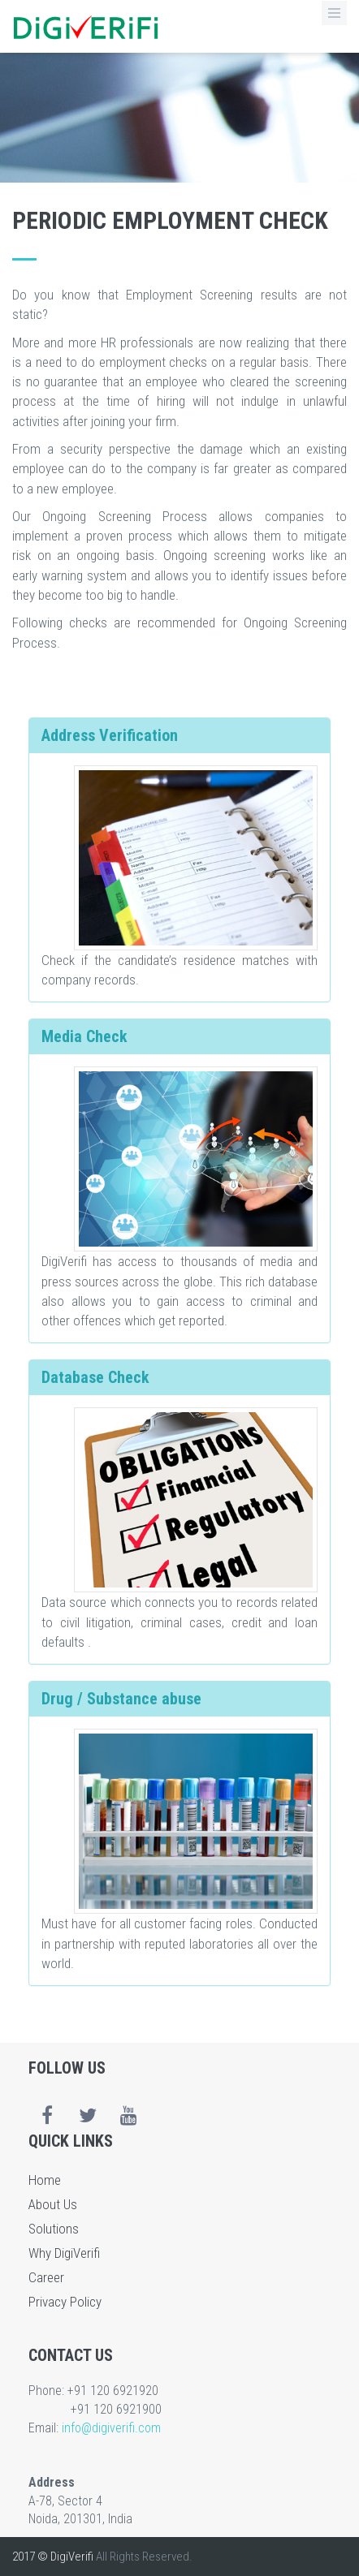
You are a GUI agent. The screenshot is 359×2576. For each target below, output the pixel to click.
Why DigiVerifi (64, 2253)
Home (44, 2180)
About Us (52, 2204)
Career (46, 2277)
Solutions (53, 2229)
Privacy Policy (65, 2302)
